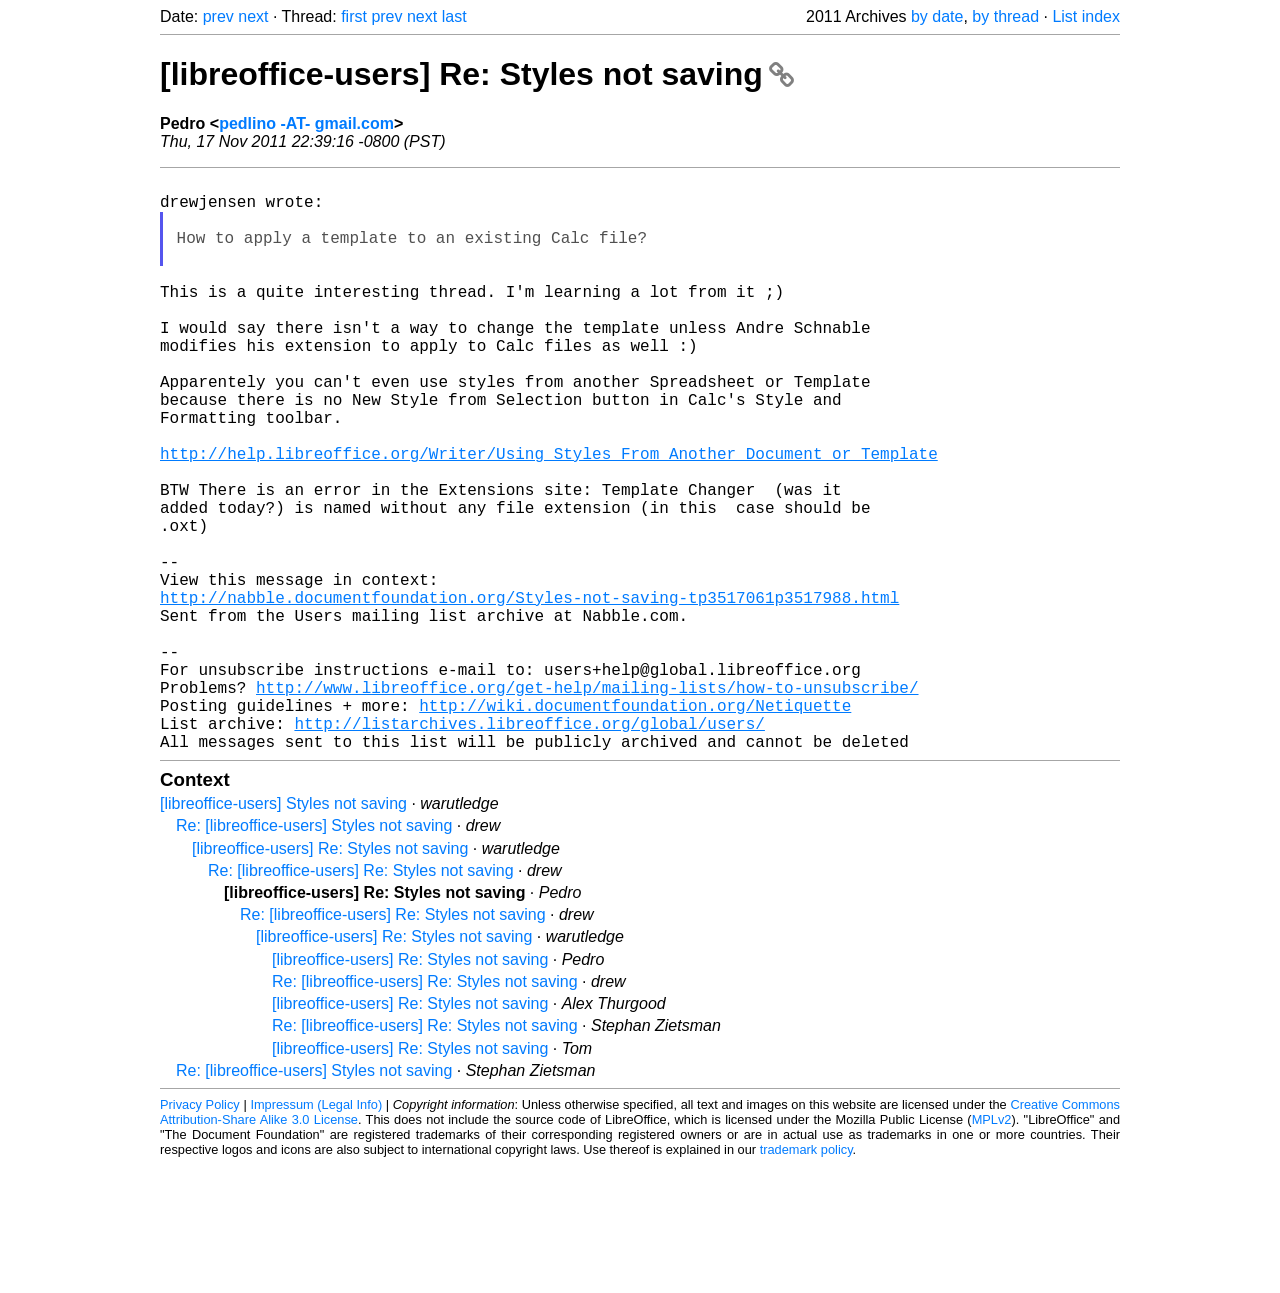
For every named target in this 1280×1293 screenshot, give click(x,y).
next (253, 16)
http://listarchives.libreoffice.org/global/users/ (529, 847)
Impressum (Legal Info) (316, 1232)
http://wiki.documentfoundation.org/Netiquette (635, 825)
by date (937, 16)
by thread (1005, 16)
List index (1086, 16)
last (454, 16)
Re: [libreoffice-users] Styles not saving (314, 953)
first (354, 16)
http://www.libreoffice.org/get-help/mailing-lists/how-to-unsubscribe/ (587, 803)
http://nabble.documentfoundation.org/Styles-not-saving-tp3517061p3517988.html (529, 693)
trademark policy (806, 1277)
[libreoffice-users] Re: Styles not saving (477, 74)
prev (218, 16)
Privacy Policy (200, 1232)
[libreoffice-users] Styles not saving (283, 931)
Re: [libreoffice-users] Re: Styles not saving (361, 998)
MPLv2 (992, 1247)
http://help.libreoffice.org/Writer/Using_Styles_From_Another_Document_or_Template (549, 517)
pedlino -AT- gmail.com (306, 123)
